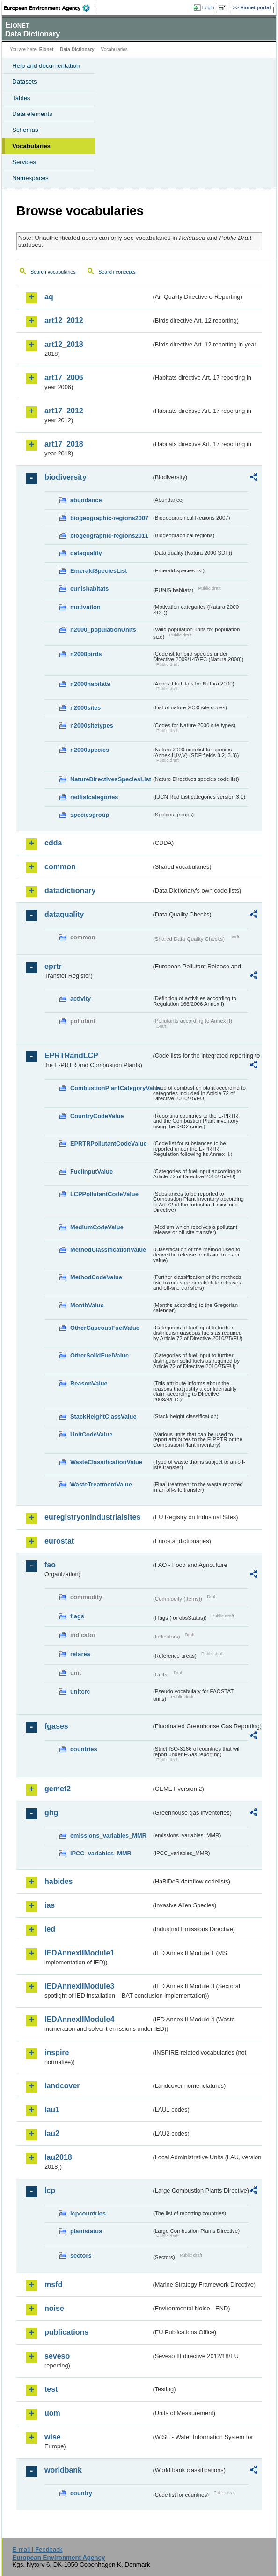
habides (58, 1881)
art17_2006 (63, 378)
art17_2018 (63, 444)
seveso (57, 2356)
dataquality (86, 552)
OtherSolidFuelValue (99, 1355)
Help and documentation (46, 65)
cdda (53, 843)
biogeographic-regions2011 (109, 535)
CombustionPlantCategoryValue (110, 1087)
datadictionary (69, 891)
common (60, 867)
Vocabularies (31, 146)
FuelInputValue (91, 1171)
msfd (53, 2284)
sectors (81, 2255)
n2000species (89, 749)
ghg (51, 1813)
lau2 (51, 2133)
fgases (56, 1726)
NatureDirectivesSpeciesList (110, 779)
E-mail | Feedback (37, 2549)
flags (77, 1616)
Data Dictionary (77, 49)
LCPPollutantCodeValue (104, 1194)
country (81, 2493)
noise (54, 2308)
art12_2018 (63, 344)
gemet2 (57, 1789)
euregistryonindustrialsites (92, 1517)
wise (52, 2437)
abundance (86, 500)
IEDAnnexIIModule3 (79, 1986)
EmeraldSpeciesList (98, 570)
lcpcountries (88, 2213)
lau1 (51, 2110)
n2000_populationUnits (103, 629)
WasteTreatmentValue (101, 1484)
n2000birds (86, 653)
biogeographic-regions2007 (109, 517)
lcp (49, 2190)
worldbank (63, 2470)
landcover (62, 2086)
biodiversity (65, 477)
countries (83, 1749)
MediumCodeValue (97, 1227)
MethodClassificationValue (108, 1249)
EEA (49, 8)
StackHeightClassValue (103, 1416)
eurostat (59, 1541)
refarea (80, 1654)
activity (80, 998)
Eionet (46, 49)
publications (66, 2332)
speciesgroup (89, 814)
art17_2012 (63, 411)
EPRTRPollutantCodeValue (108, 1143)
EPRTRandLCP (71, 1056)
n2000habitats (90, 683)
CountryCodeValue (97, 1115)
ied (49, 1929)
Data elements (32, 113)
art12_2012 (63, 321)
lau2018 (58, 2157)
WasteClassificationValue (106, 1461)
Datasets (24, 81)
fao (50, 1565)
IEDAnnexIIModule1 (79, 1953)
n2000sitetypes (91, 725)
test (51, 2389)
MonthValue (87, 1305)
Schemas (25, 129)
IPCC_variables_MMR (101, 1853)
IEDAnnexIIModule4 (79, 2019)
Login (208, 7)
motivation (85, 607)
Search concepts (116, 271)
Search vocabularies (53, 271)
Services (24, 162)
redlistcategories (94, 797)
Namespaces (30, 177)
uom (52, 2413)
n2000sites (85, 707)
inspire (56, 2052)
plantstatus (86, 2231)
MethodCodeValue (96, 1277)
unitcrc (80, 1691)
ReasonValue (89, 1383)
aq (48, 297)
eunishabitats (89, 588)
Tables (21, 97)
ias (49, 1905)
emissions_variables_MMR (108, 1835)
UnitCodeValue (91, 1434)
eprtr (52, 966)
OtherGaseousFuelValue (104, 1327)
